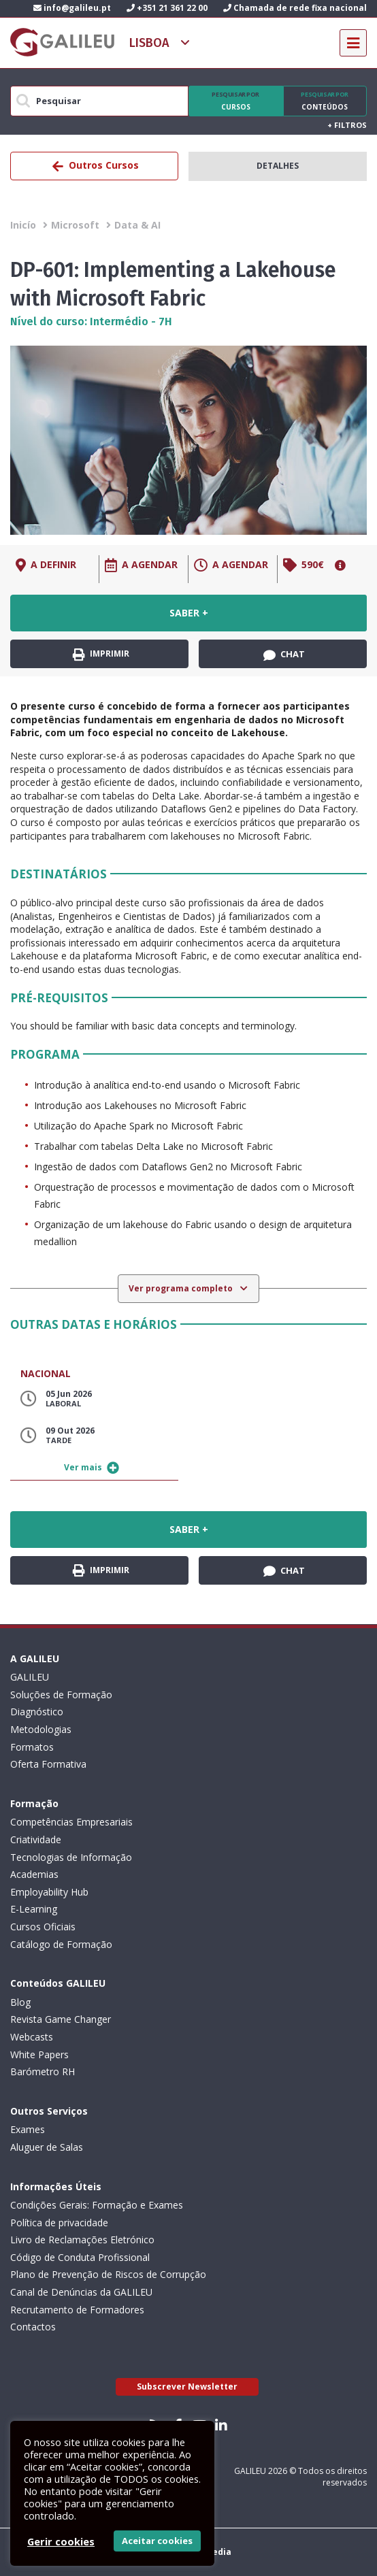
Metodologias (40, 1729)
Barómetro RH (42, 2071)
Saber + (188, 612)
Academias (34, 1874)
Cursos (235, 101)
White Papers (39, 2054)
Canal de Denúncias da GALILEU (81, 2291)
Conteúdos (325, 101)
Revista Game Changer (60, 2019)
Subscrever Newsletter (187, 2386)
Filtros (347, 125)
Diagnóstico (36, 1711)
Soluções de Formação (61, 1694)
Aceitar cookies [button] (157, 2540)
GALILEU (29, 1676)
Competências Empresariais (71, 1821)
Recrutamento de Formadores (77, 2309)
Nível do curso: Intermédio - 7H (91, 321)
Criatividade (35, 1839)
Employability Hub (49, 1891)
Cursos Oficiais (43, 1926)
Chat (284, 654)
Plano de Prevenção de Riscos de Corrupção (108, 2274)
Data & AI (137, 224)
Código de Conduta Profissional (80, 2257)
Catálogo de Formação (61, 1944)
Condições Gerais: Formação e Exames (96, 2204)
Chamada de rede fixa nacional (295, 8)
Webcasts (31, 2036)
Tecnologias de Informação (71, 1857)
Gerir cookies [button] (61, 2541)
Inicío (23, 224)
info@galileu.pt (72, 8)
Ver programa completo (182, 1288)
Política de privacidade (59, 2222)
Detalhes (278, 165)
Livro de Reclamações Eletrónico (82, 2239)
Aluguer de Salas (46, 2147)
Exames (27, 2129)
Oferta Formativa (48, 1763)
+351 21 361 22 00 (167, 8)
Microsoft (75, 224)
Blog (20, 2002)
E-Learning (33, 1908)
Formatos (32, 1746)
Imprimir (101, 654)
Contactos (33, 2326)
